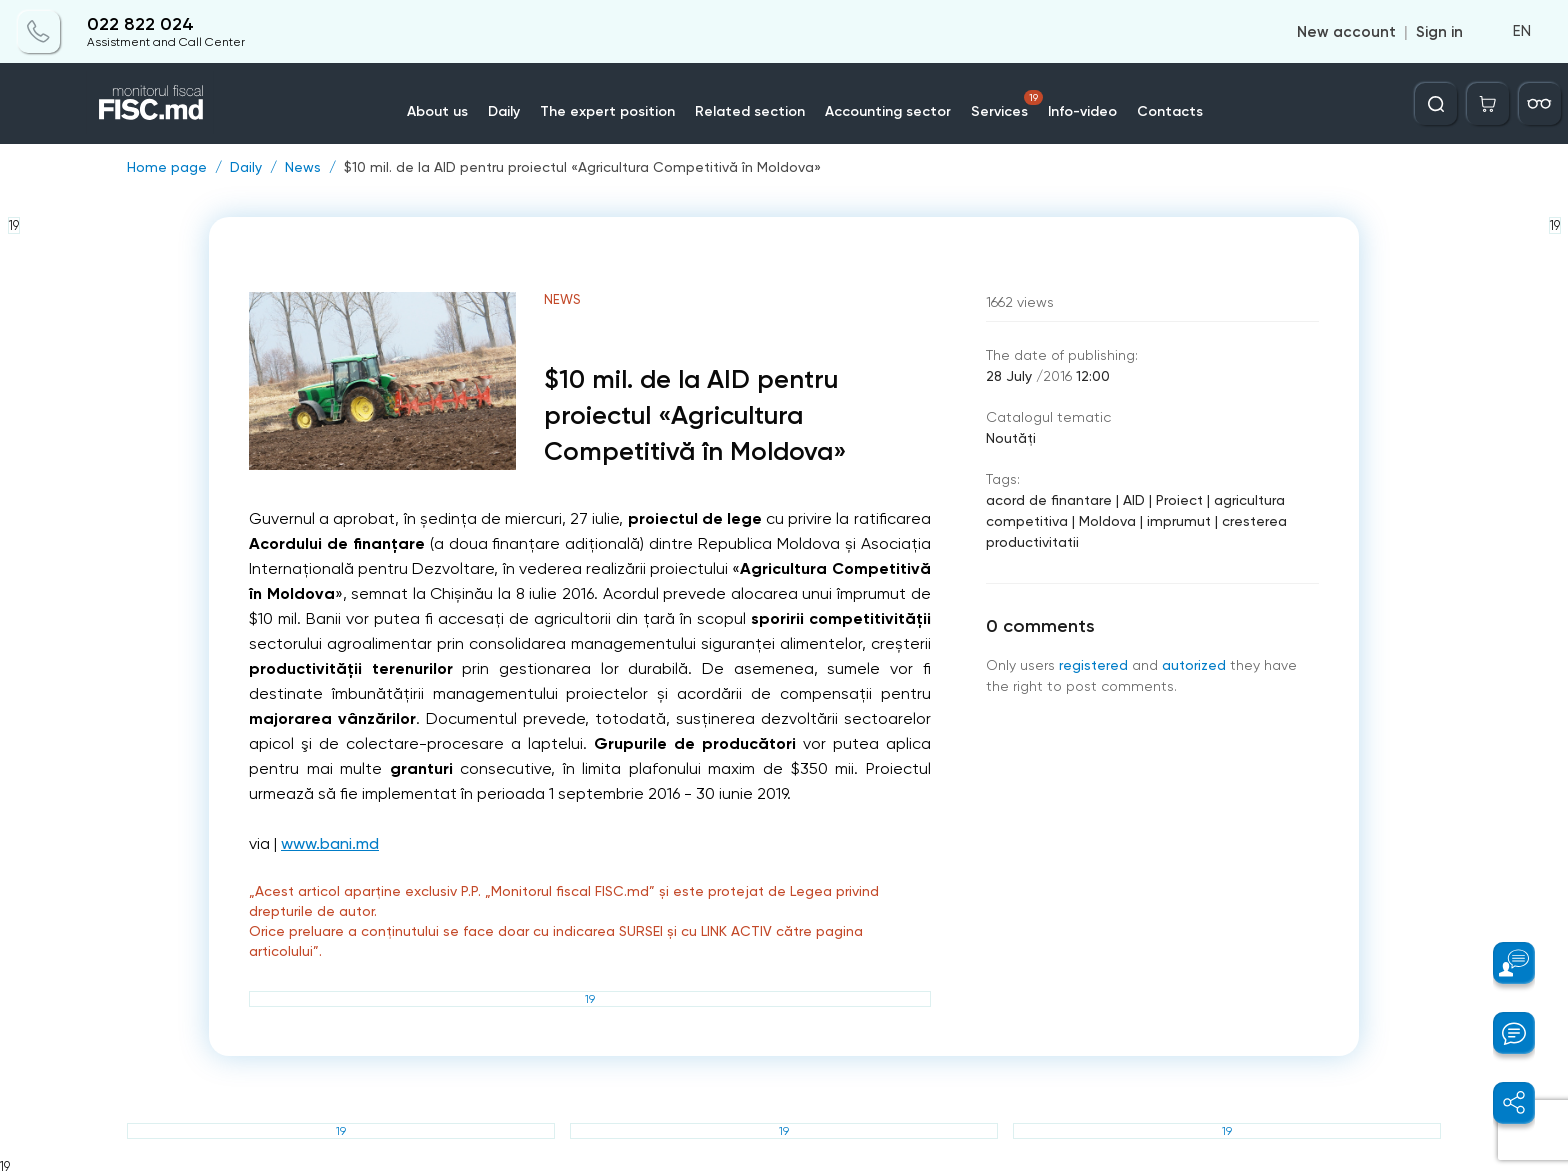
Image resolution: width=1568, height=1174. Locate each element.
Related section (750, 111)
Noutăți (1011, 438)
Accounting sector (888, 111)
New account (1346, 32)
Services (1007, 105)
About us (437, 111)
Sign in (1439, 32)
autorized (1194, 665)
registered (1093, 665)
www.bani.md (330, 843)
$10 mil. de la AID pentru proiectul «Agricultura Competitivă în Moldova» (582, 167)
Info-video (1082, 111)
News (303, 167)
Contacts (1170, 111)
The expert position (607, 111)
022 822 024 (140, 24)
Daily (504, 111)
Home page (167, 167)
